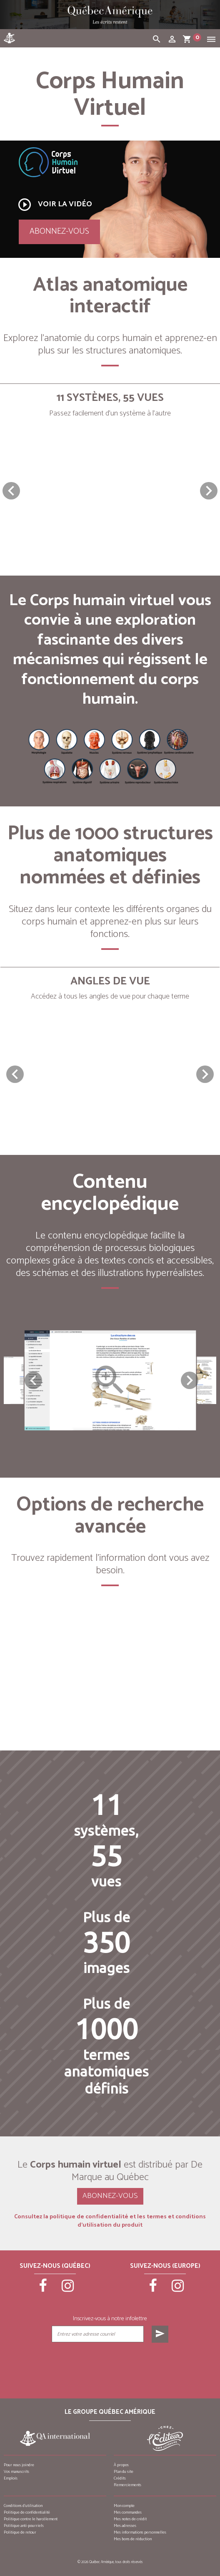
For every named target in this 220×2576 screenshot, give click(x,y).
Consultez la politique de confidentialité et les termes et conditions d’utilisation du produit (110, 2221)
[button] (209, 490)
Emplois (11, 2478)
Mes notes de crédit (130, 2519)
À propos (121, 2465)
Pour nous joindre (19, 2465)
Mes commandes (128, 2512)
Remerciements (127, 2485)
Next (189, 1380)
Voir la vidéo (54, 204)
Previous (33, 1380)
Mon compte (124, 2505)
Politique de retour (20, 2532)
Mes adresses (125, 2525)
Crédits (120, 2478)
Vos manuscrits (16, 2471)
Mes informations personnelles (140, 2532)
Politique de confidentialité (27, 2512)
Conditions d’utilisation (23, 2505)
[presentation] (109, 2363)
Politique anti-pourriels (24, 2525)
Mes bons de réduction (133, 2539)
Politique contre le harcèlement (31, 2519)
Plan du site (123, 2471)
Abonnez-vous (59, 231)
